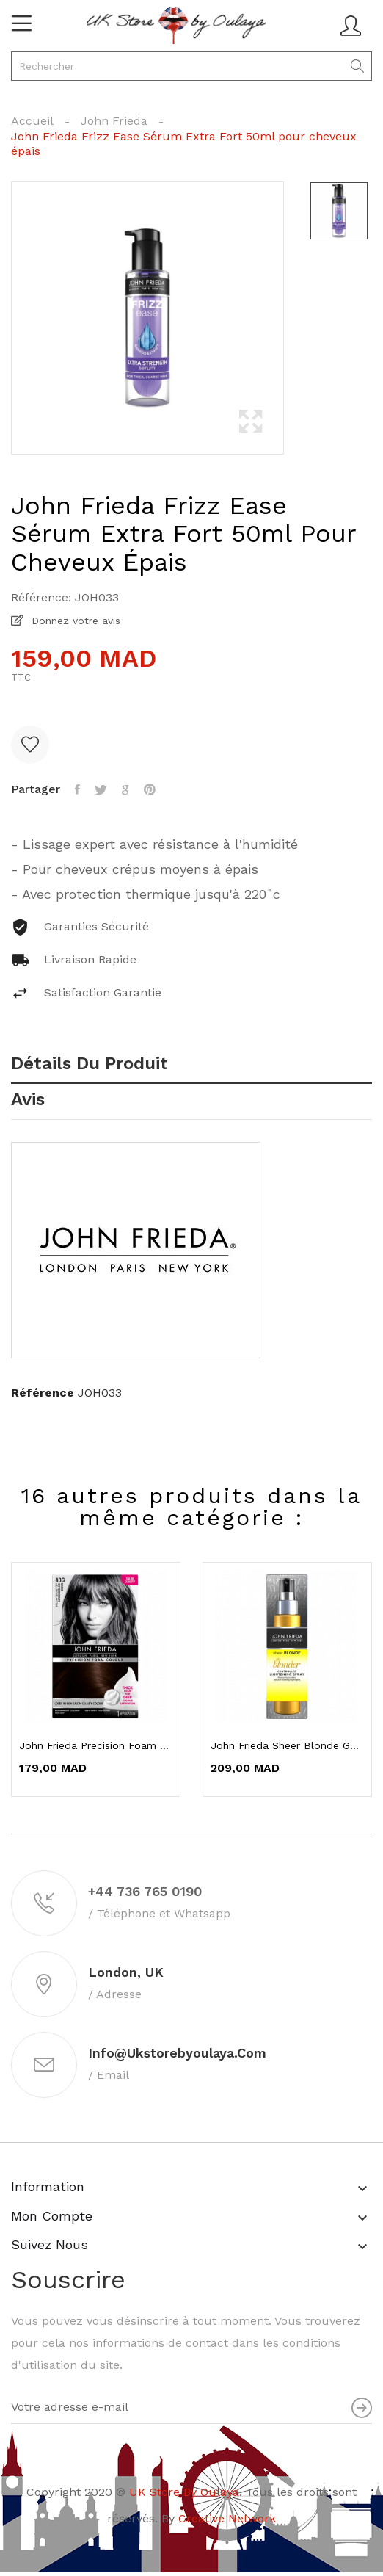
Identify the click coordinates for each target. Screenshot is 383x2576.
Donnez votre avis (74, 620)
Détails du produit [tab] (89, 1064)
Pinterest (149, 789)
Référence (42, 1393)
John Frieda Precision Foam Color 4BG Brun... (95, 1745)
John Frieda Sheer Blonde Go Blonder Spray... (287, 1745)
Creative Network (227, 2518)
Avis (28, 1100)
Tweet (100, 789)
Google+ (125, 789)
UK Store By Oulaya (184, 2492)
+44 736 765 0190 (145, 1891)
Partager (77, 789)
